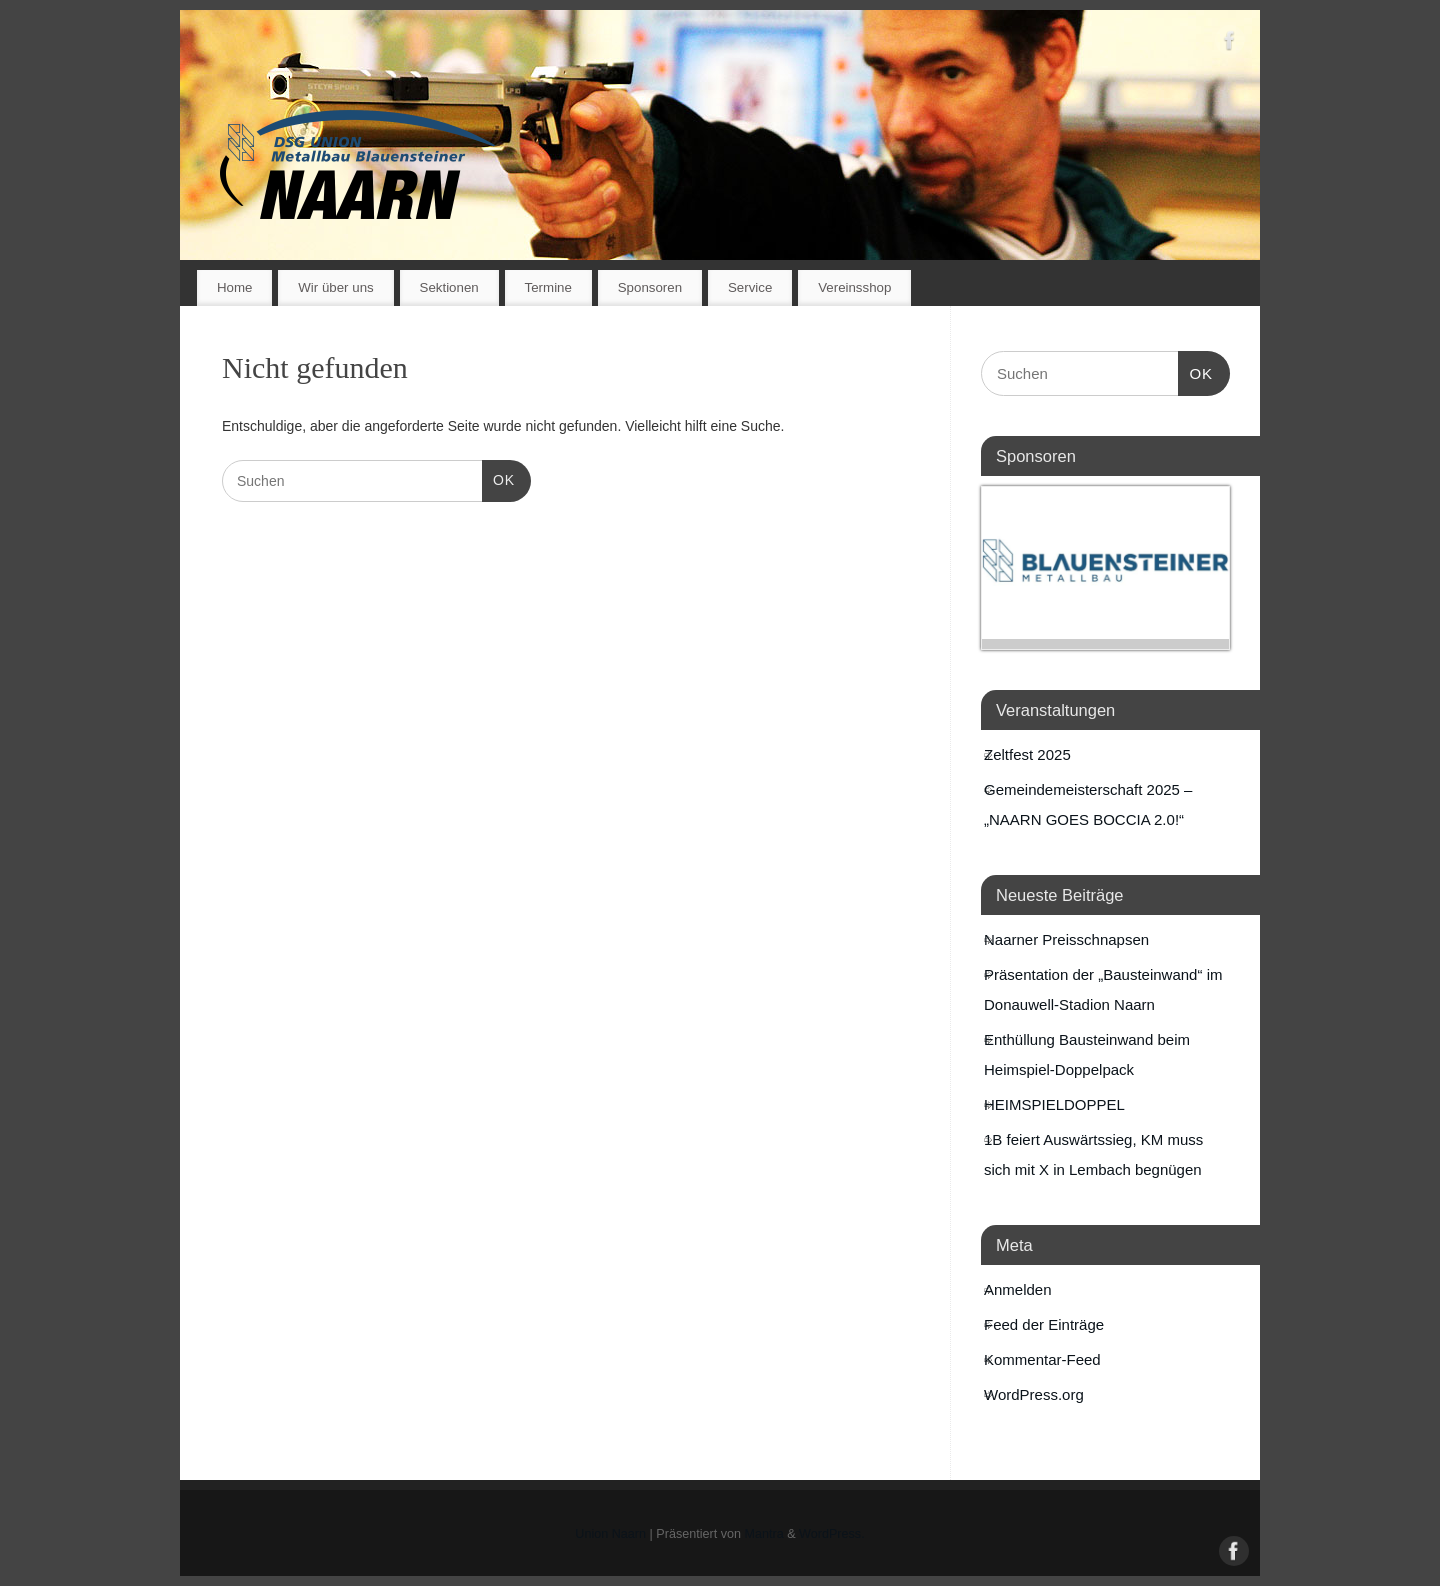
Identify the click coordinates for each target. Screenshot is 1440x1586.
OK (498, 478)
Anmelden (1018, 1289)
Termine (548, 287)
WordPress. (832, 1534)
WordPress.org (1034, 1394)
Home (234, 287)
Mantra (764, 1534)
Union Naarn (610, 1534)
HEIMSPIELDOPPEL (1054, 1104)
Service (750, 287)
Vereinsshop (854, 287)
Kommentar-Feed (1042, 1359)
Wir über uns (335, 287)
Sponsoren (650, 287)
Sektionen (449, 287)
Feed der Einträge (1044, 1324)
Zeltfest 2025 (1027, 754)
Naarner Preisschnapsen (1066, 939)
